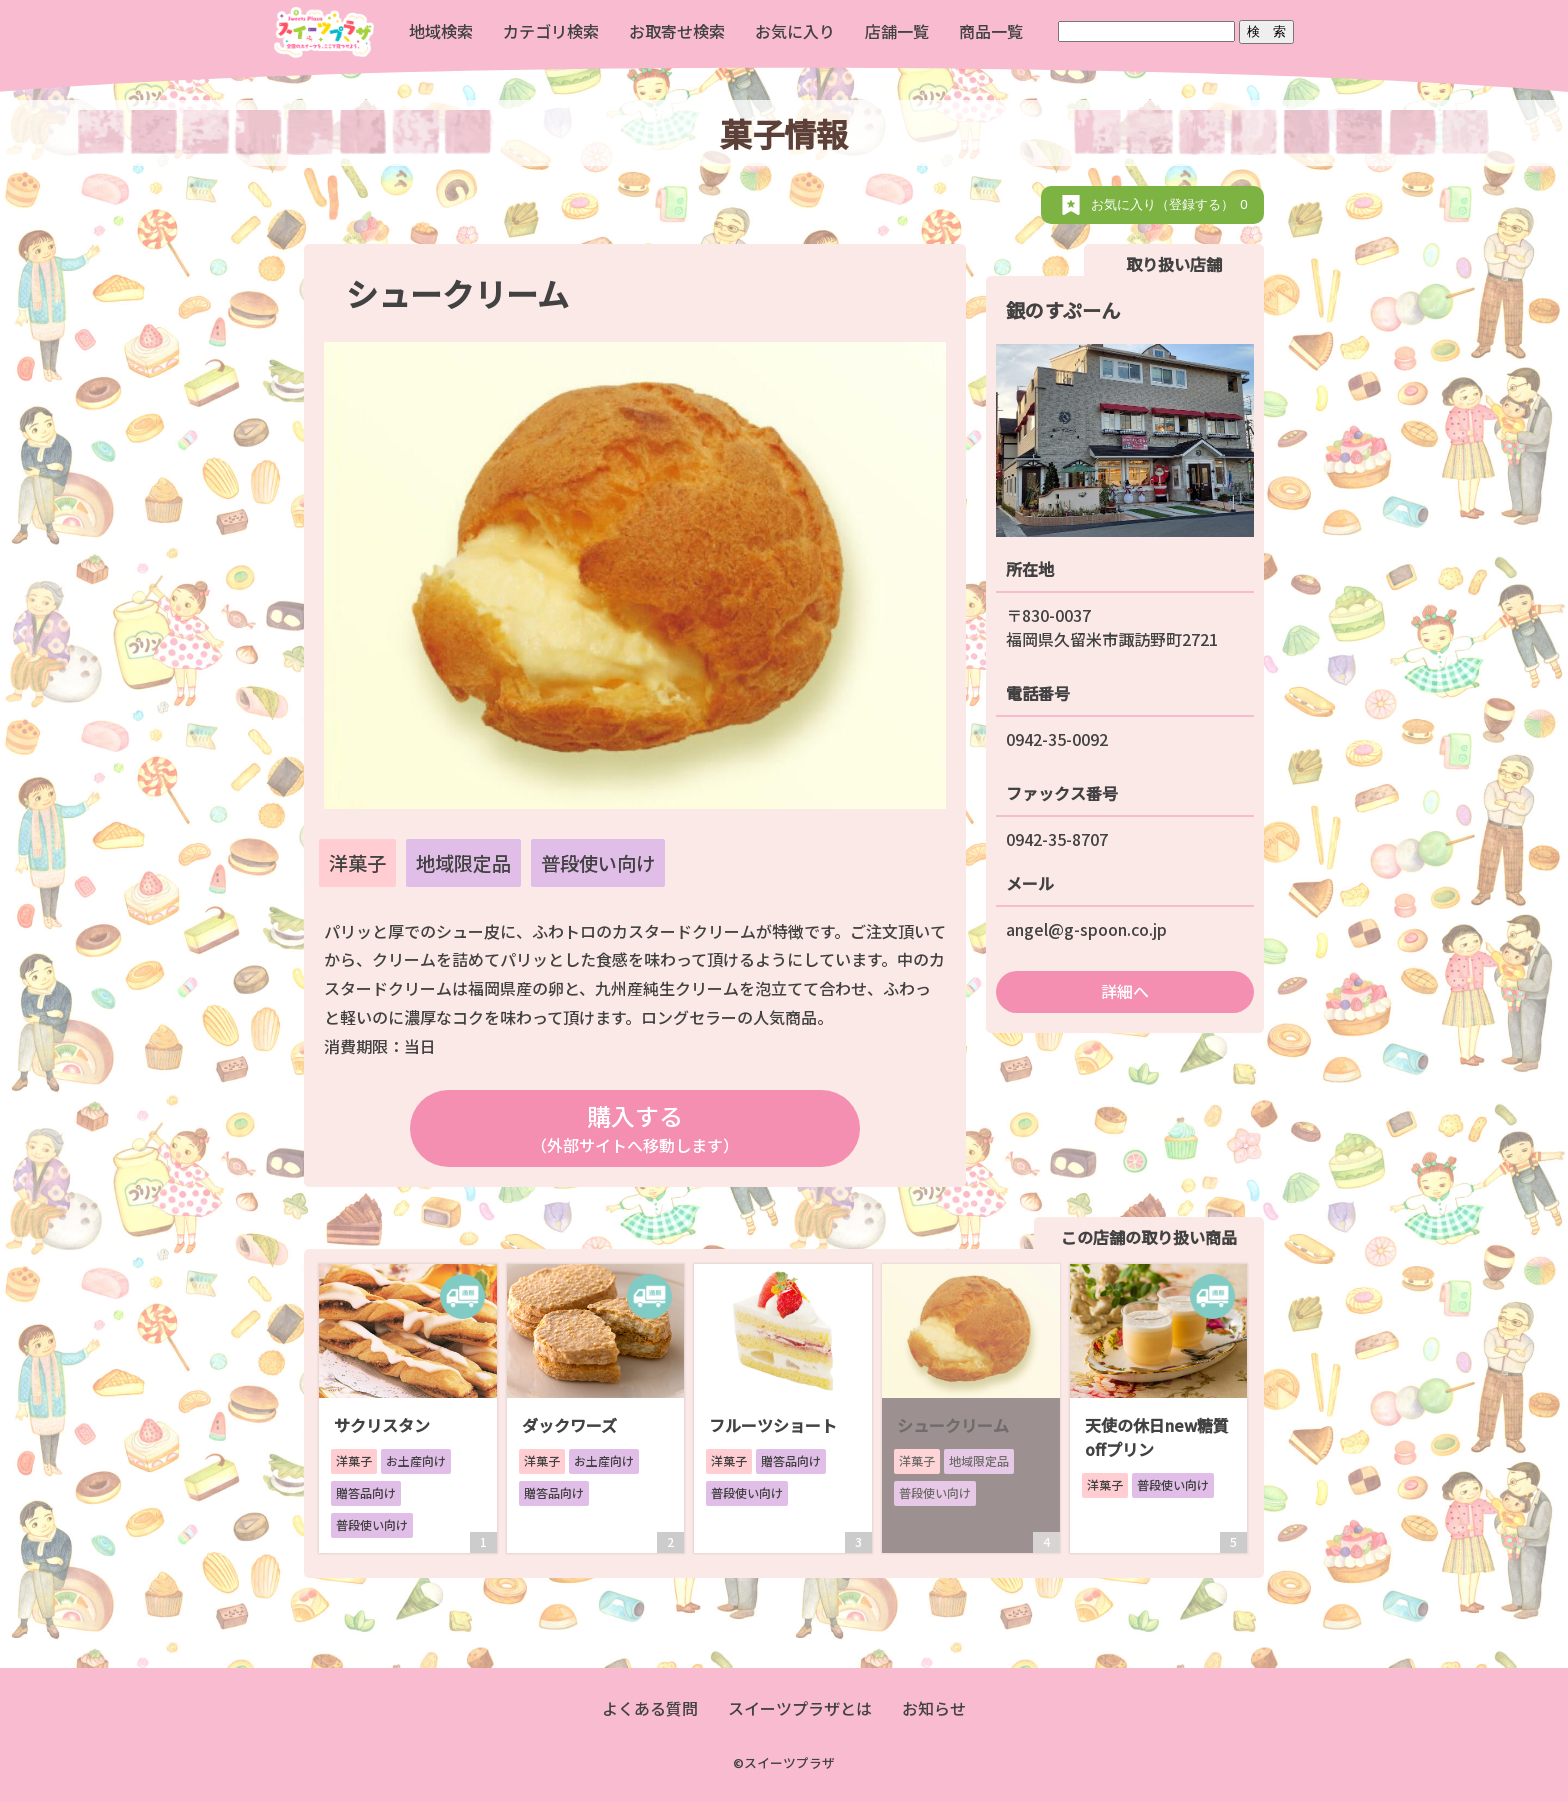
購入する (634, 1127)
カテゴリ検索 (551, 31)
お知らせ (934, 1708)
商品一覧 (991, 31)
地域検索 (441, 31)
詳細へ (1125, 991)
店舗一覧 (897, 31)
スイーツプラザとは (800, 1708)
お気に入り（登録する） (1172, 204)
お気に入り (795, 31)
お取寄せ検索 (677, 31)
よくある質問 (650, 1708)
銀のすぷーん (1063, 310)
